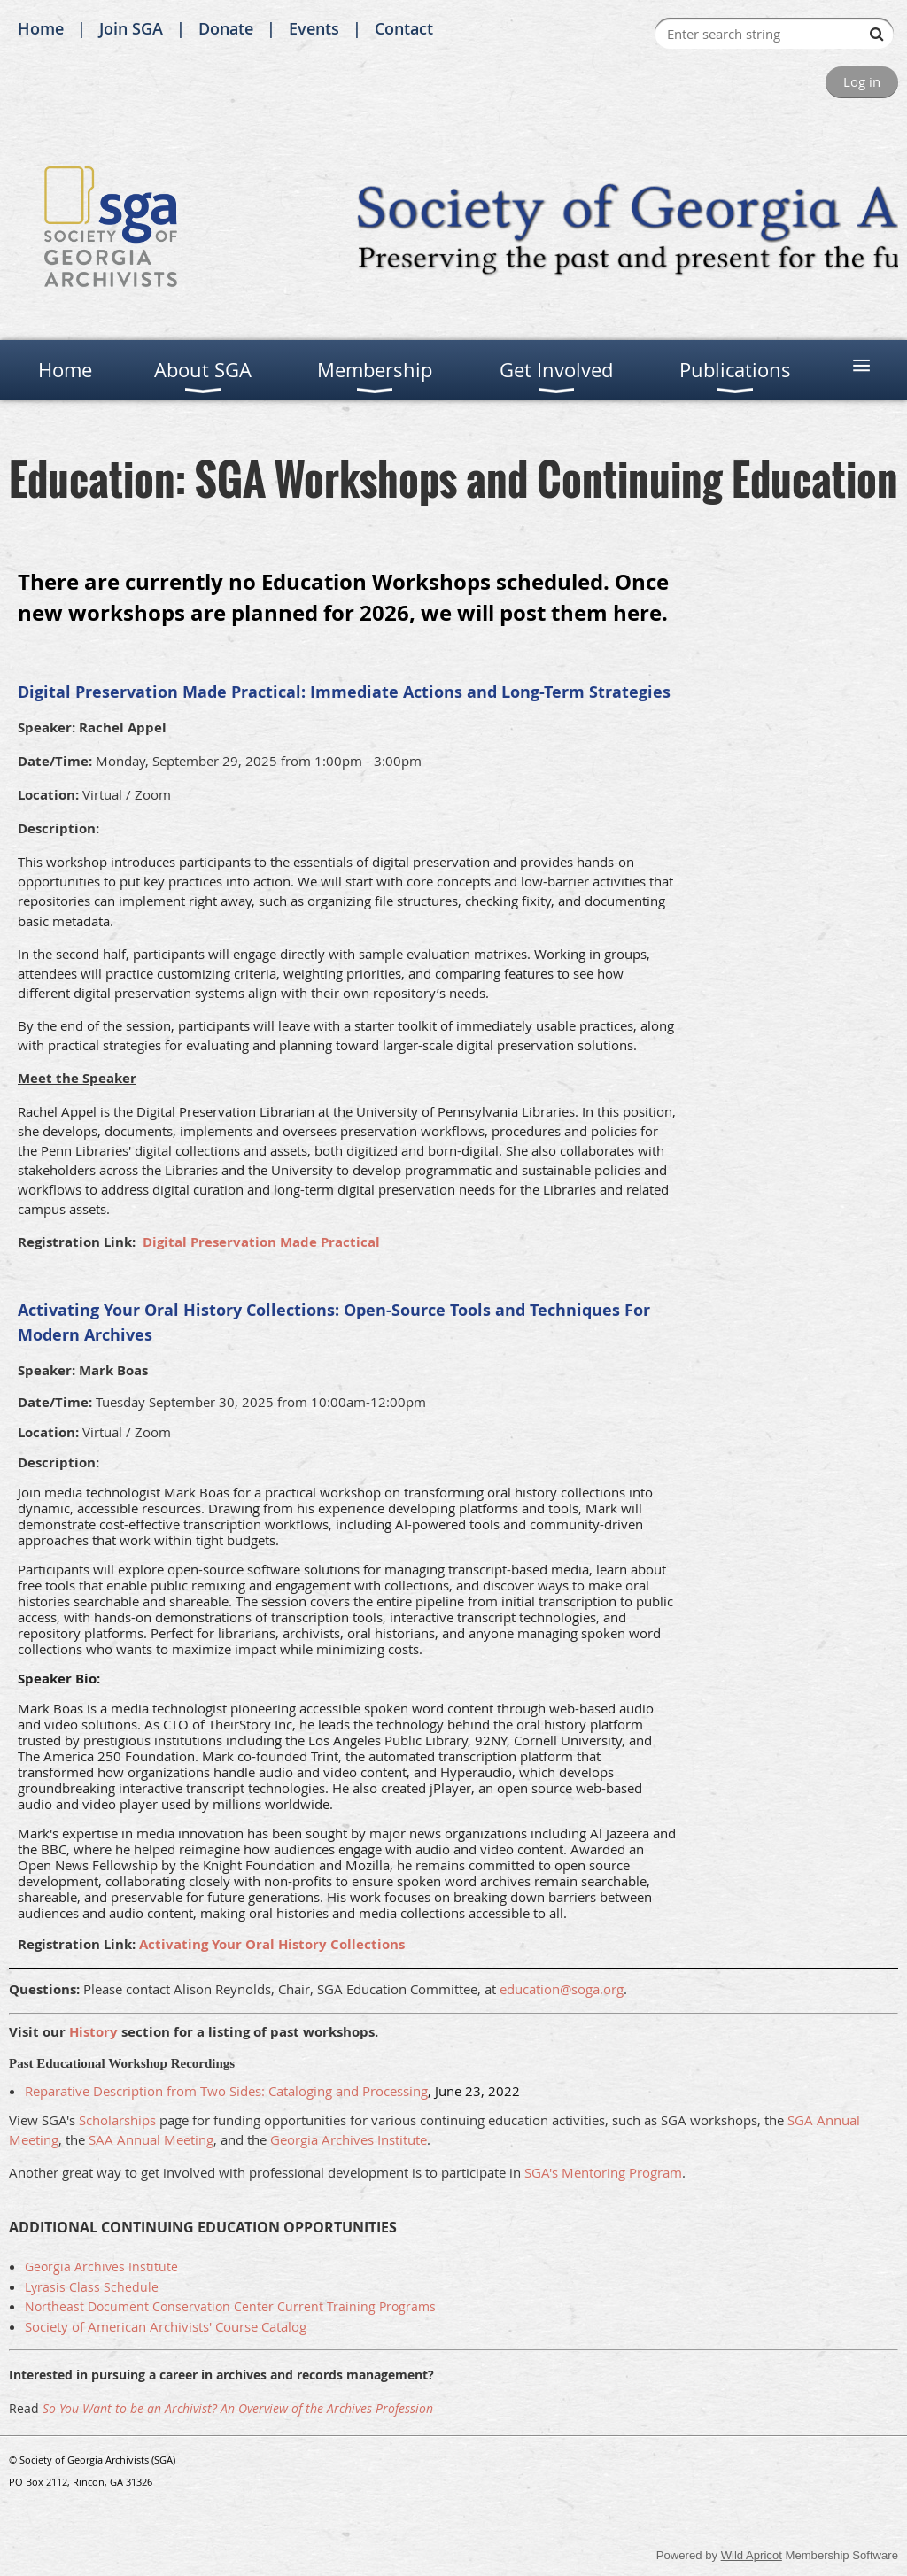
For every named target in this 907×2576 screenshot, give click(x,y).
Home (41, 28)
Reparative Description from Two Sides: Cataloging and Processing (226, 2091)
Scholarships (117, 2120)
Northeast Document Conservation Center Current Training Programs (230, 2306)
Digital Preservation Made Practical (261, 1242)
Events (314, 28)
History (93, 2032)
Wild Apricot (751, 2555)
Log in (861, 81)
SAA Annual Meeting (151, 2139)
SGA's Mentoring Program (603, 2172)
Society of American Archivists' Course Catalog (165, 2326)
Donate (225, 28)
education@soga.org (562, 1989)
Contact (404, 28)
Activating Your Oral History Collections (273, 1944)
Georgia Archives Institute (348, 2139)
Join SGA (131, 28)
